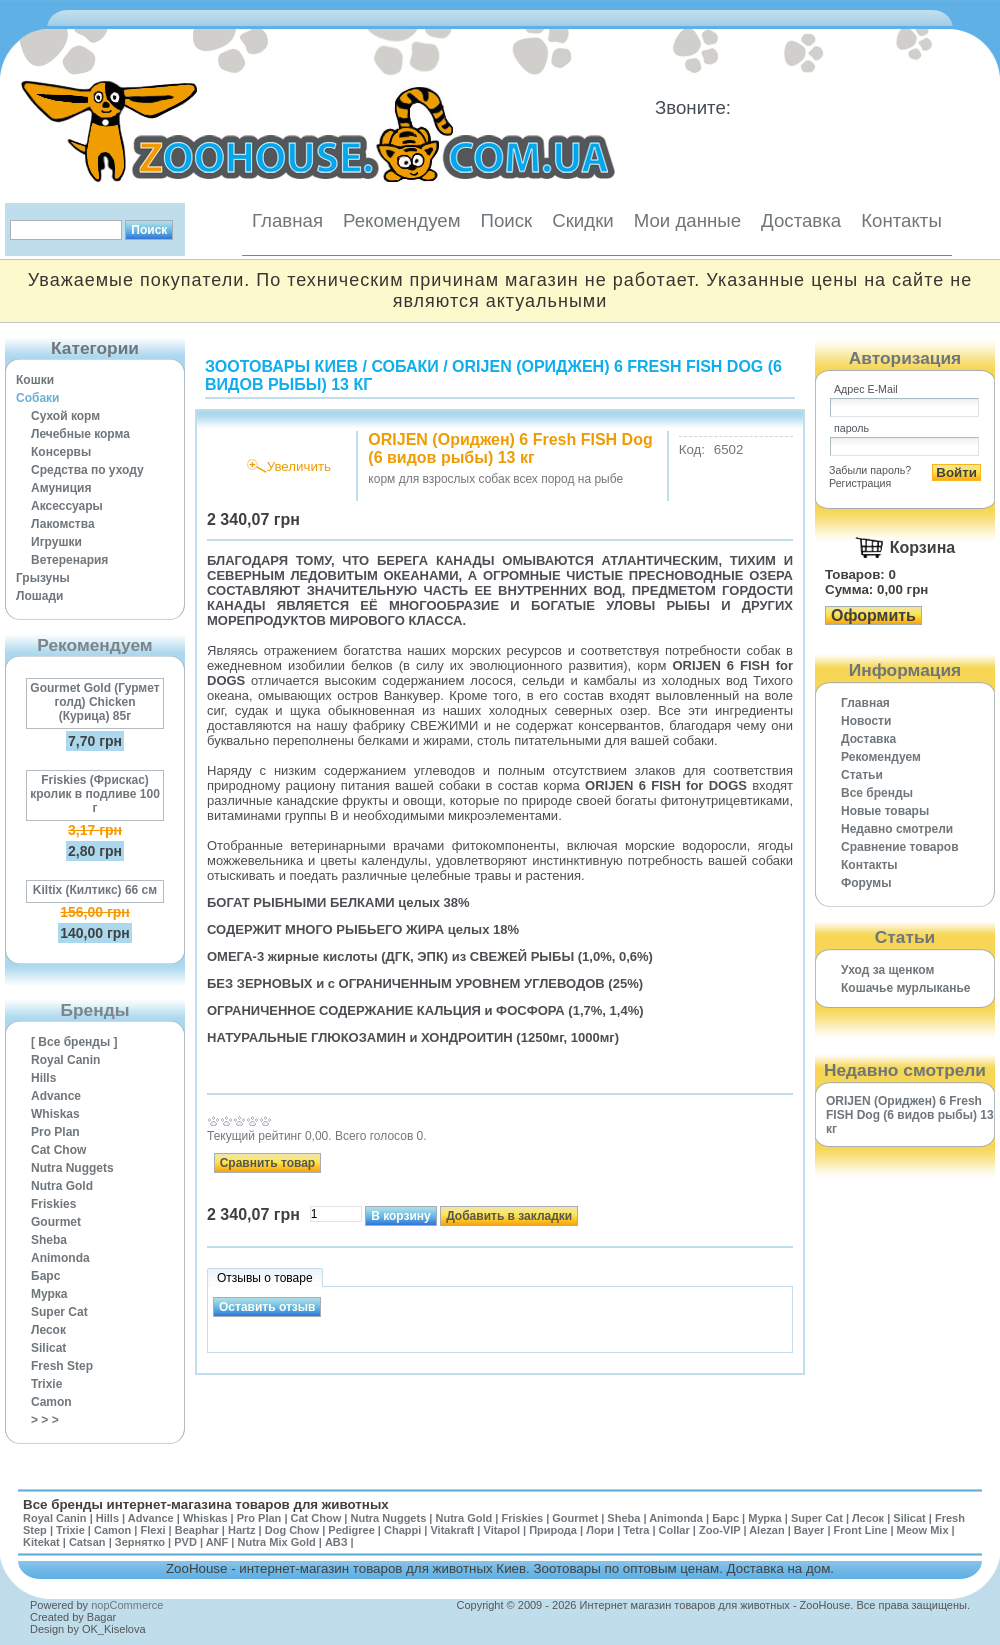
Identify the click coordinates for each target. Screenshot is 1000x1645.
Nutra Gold (62, 1186)
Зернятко (140, 1542)
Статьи (862, 775)
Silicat (48, 1348)
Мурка (49, 1294)
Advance (56, 1096)
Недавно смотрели (897, 829)
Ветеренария (69, 560)
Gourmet (56, 1222)
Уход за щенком (887, 970)
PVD (185, 1542)
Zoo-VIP (719, 1530)
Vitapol (502, 1530)
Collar (674, 1530)
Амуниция (61, 488)
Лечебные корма (80, 434)
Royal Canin (65, 1060)
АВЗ (336, 1542)
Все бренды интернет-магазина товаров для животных (206, 1504)
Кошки (35, 380)
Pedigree (351, 1530)
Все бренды (877, 793)
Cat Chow (58, 1150)
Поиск (506, 220)
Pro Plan (55, 1132)
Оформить (873, 615)
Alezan (766, 1530)
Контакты (901, 220)
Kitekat (41, 1542)
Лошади (39, 596)
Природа (553, 1530)
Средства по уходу (87, 470)
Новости (866, 721)
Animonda (60, 1258)
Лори (600, 1530)
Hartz (242, 1530)
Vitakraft (452, 1530)
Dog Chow (292, 1530)
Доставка (801, 220)
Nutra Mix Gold (276, 1542)
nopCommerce (127, 1605)
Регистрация (860, 483)
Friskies (53, 1204)
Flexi (152, 1530)
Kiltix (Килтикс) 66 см (95, 890)
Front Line (861, 1530)
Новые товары (885, 811)
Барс (45, 1276)
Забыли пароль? (870, 470)
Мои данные (687, 220)
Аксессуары (67, 506)
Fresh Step (62, 1366)
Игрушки (56, 542)
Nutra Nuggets (72, 1168)
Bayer (809, 1530)
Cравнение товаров (900, 847)
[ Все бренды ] (74, 1042)
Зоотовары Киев (281, 366)
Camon (51, 1402)
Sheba (49, 1240)
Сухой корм (65, 416)
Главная (287, 220)
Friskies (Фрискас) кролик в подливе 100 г (95, 794)
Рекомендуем (401, 220)
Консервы (61, 452)
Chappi (402, 1530)
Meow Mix (923, 1530)
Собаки (37, 398)
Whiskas (55, 1114)
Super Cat (59, 1312)
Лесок (48, 1330)
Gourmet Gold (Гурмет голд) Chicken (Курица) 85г (94, 702)
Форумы (866, 883)
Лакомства (63, 524)
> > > (45, 1420)
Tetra (636, 1530)
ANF (217, 1542)
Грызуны (43, 578)
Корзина (922, 547)
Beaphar (197, 1530)
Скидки (583, 220)
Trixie (46, 1384)
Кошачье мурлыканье (906, 988)
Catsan (87, 1542)
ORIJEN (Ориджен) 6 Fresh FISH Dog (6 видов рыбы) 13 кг (910, 1115)
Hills (43, 1078)
